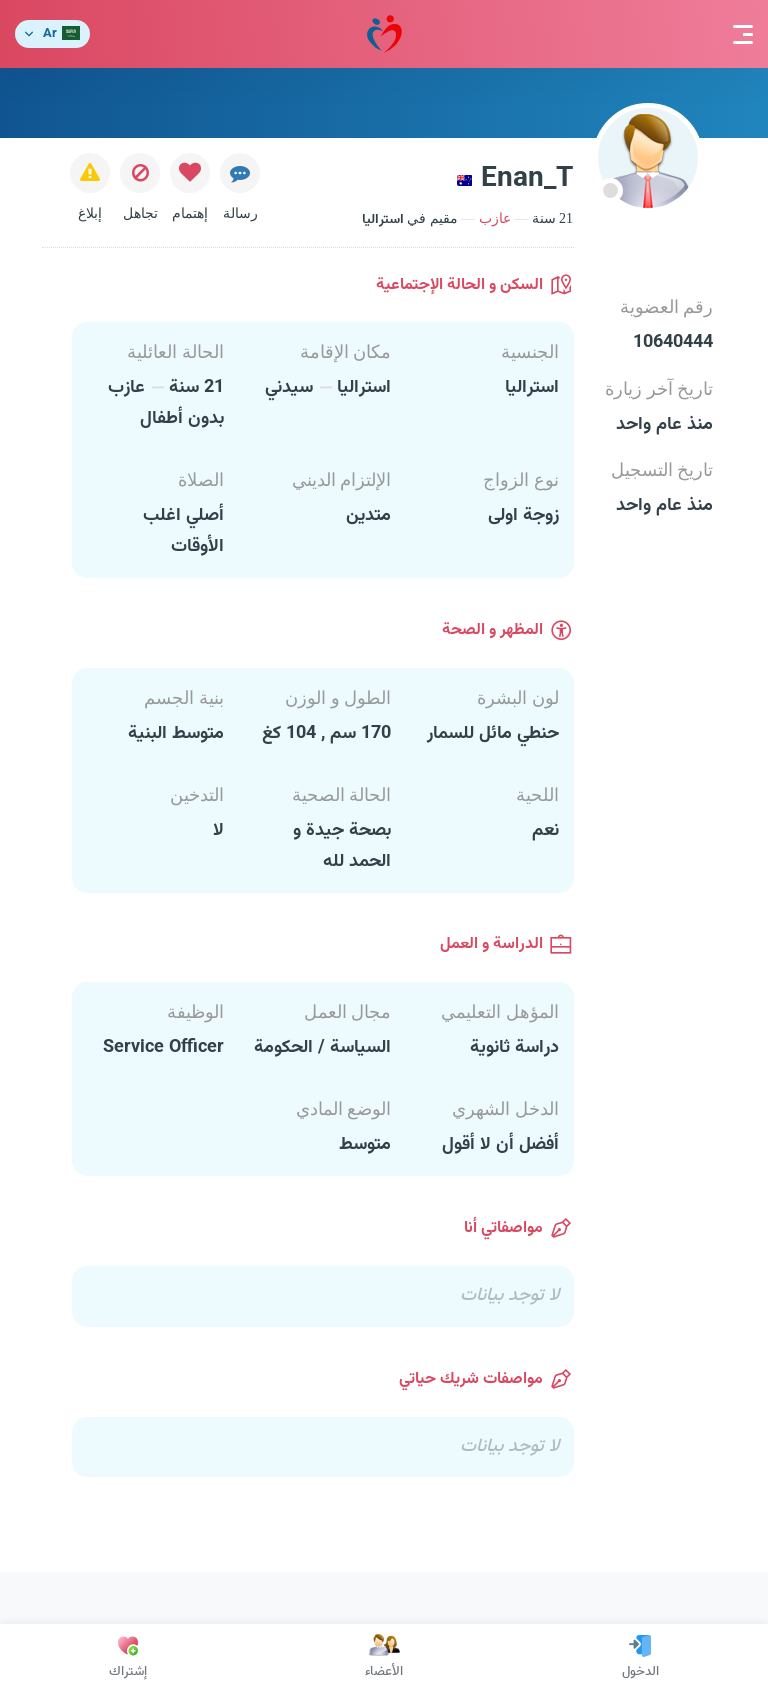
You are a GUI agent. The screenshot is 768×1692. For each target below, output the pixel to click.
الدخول (640, 1658)
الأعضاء (384, 1658)
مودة (384, 34)
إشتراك (128, 1658)
